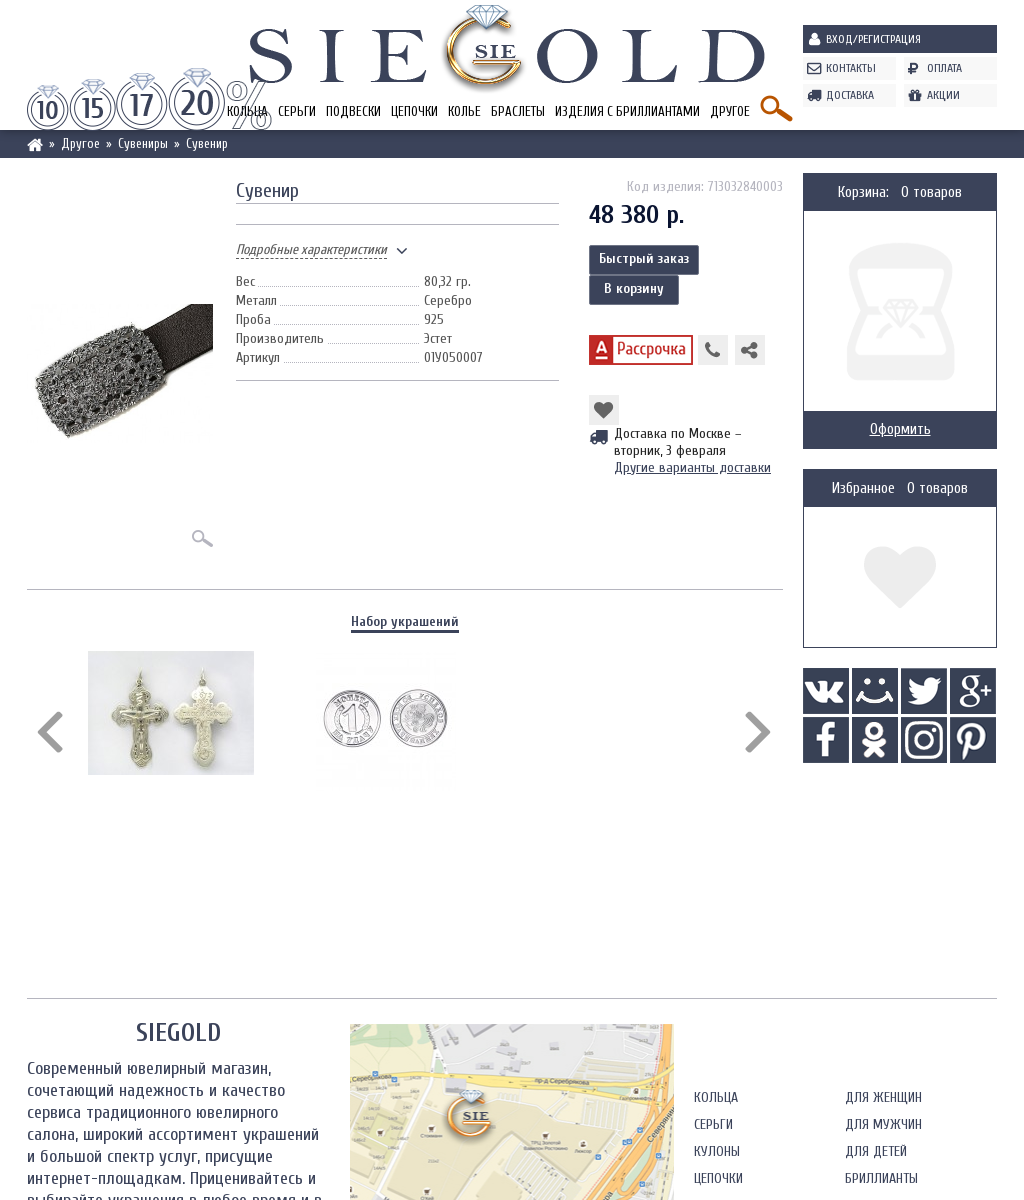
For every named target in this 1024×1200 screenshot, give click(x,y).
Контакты (851, 68)
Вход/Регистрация (873, 39)
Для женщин (883, 1097)
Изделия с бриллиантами (627, 111)
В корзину (634, 288)
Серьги (297, 111)
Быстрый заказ (644, 258)
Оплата (944, 68)
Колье (464, 111)
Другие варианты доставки (692, 467)
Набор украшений (405, 621)
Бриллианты (881, 1178)
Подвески (353, 111)
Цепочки (414, 111)
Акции (943, 95)
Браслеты (518, 111)
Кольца (716, 1097)
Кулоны (717, 1151)
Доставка (850, 95)
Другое (730, 111)
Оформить (900, 429)
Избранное (863, 488)
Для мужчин (883, 1124)
